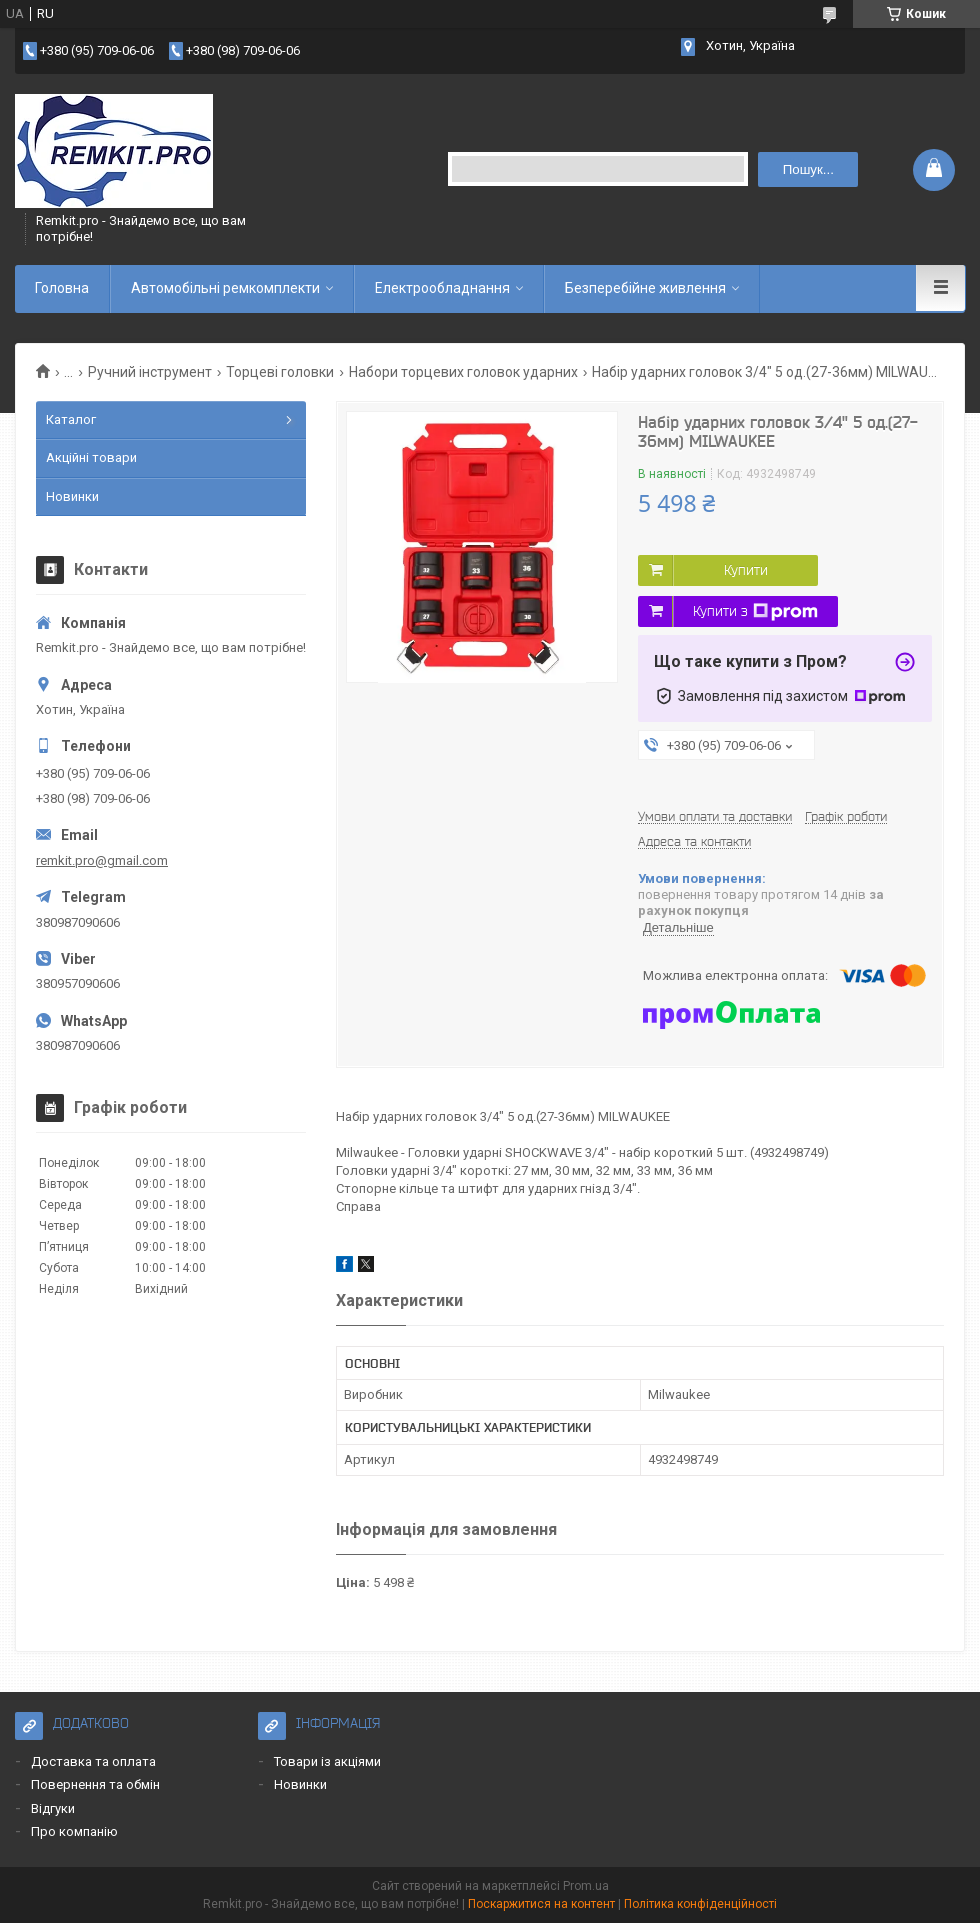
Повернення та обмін (95, 1784)
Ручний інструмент (150, 372)
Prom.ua (586, 1886)
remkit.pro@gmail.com (102, 860)
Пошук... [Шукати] (808, 169)
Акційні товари (91, 457)
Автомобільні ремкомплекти (225, 288)
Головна (62, 288)
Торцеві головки (280, 372)
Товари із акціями (327, 1761)
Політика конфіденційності (700, 1904)
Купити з (755, 612)
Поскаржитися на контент (541, 1904)
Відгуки (53, 1808)
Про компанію (74, 1831)
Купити (746, 570)
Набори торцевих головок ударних (463, 372)
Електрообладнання (442, 288)
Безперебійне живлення (645, 288)
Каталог (71, 419)
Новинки (72, 496)
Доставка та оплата (93, 1761)
